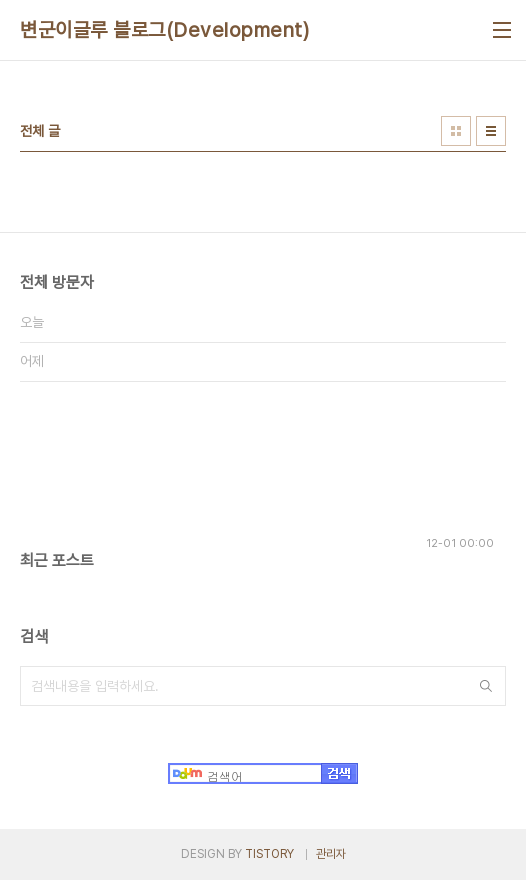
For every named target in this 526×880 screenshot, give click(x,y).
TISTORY (269, 854)
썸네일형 (456, 131)
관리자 (331, 854)
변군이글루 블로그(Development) (164, 30)
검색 (486, 686)
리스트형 (491, 131)
